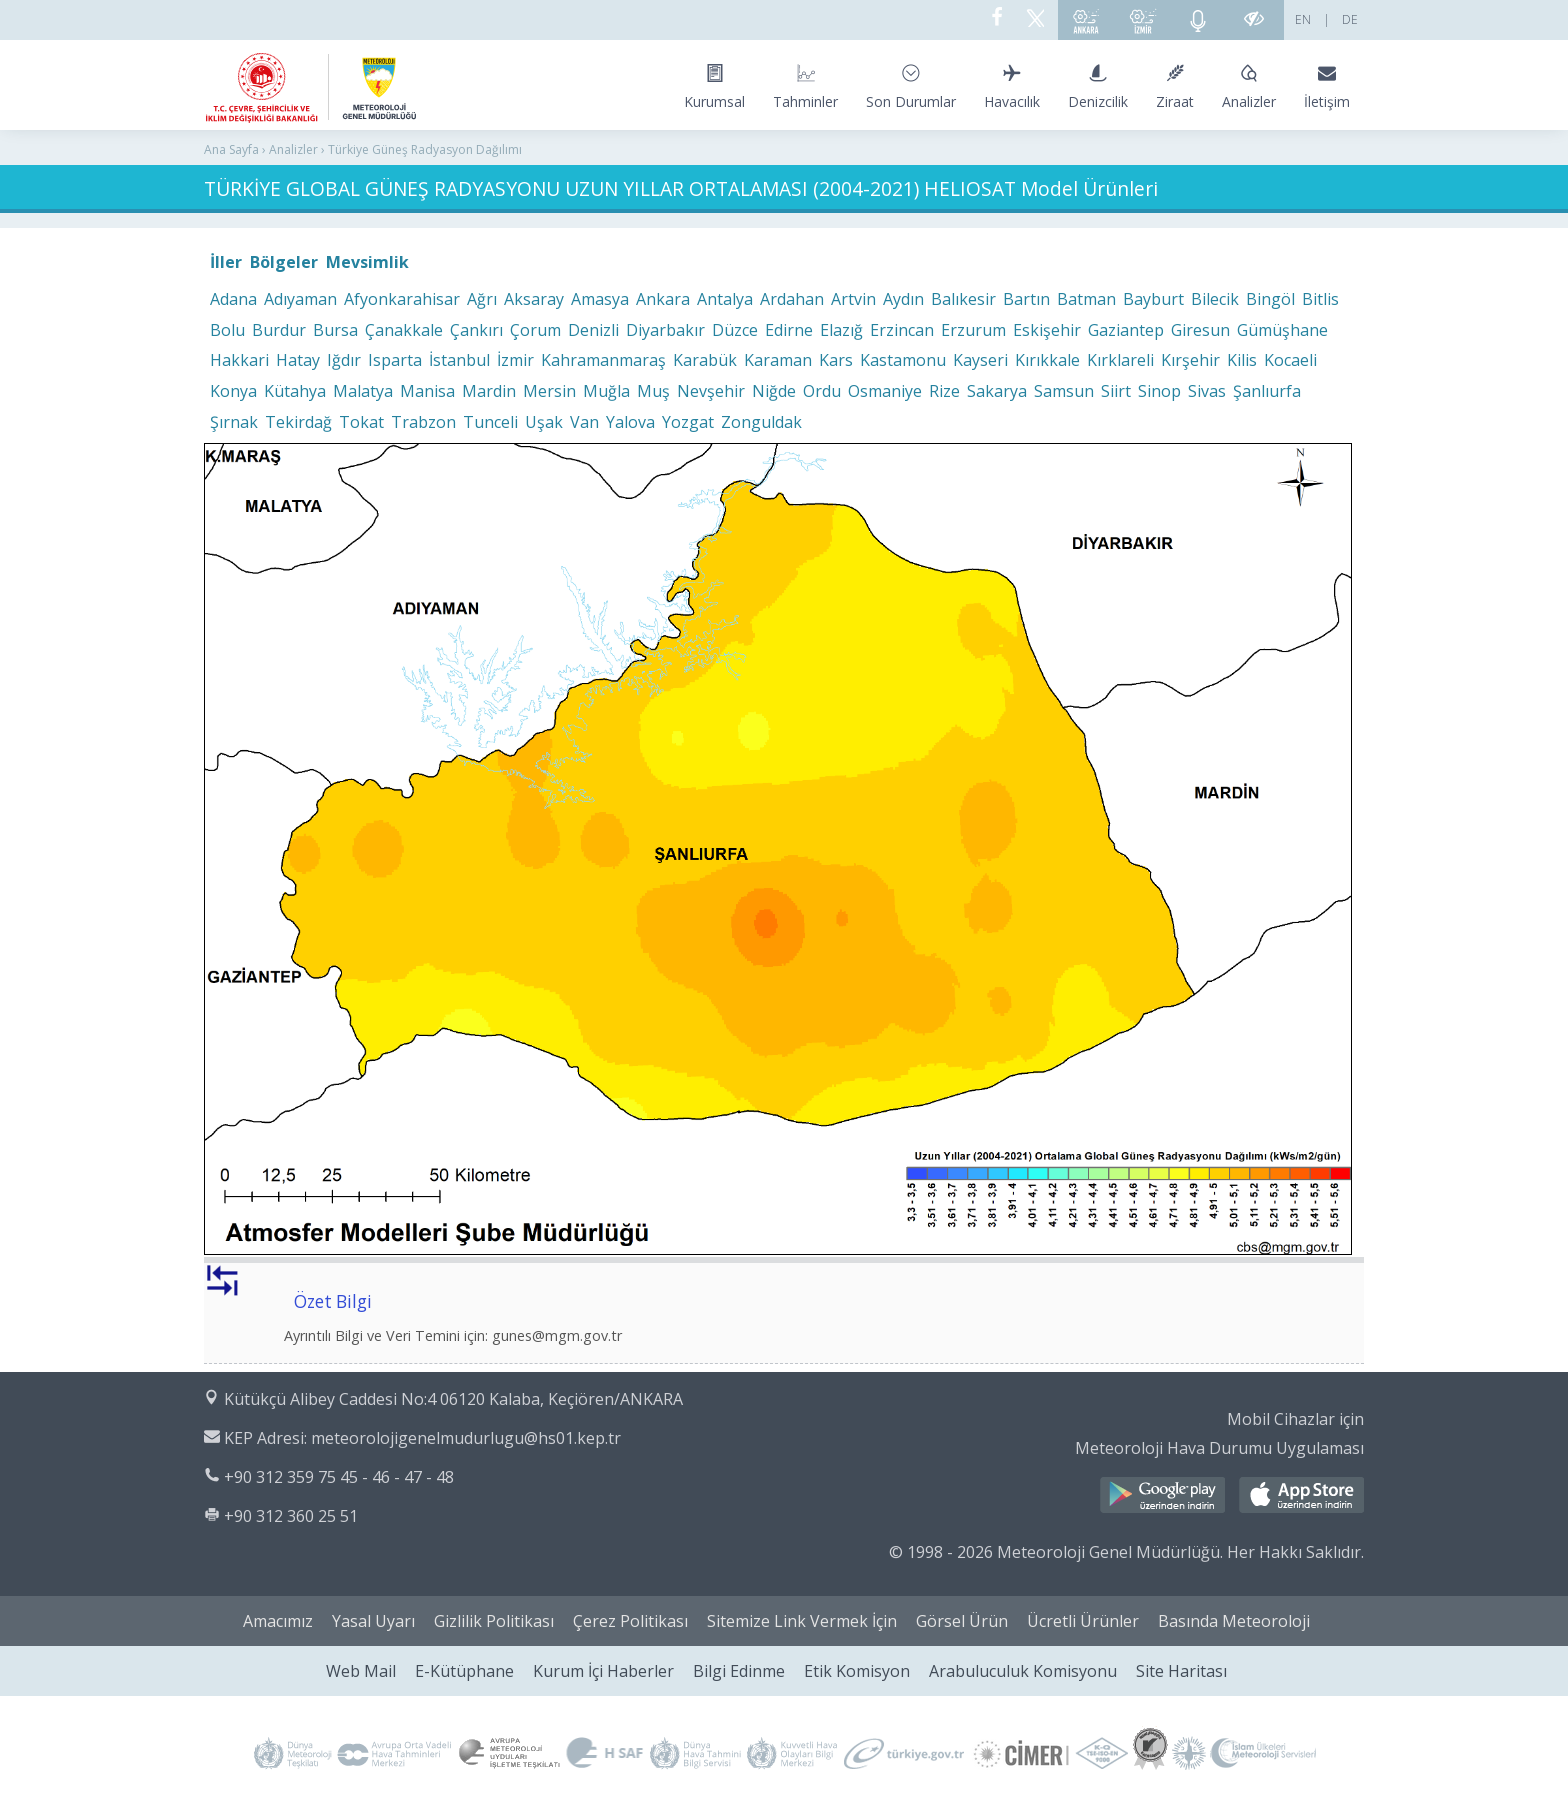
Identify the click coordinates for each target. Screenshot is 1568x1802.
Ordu (822, 391)
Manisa (427, 391)
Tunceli (490, 422)
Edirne (789, 330)
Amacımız (278, 1621)
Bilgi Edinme (739, 1671)
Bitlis (1320, 299)
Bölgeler (284, 262)
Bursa (335, 330)
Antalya (725, 299)
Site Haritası (1181, 1671)
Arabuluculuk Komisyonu (1023, 1671)
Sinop (1159, 391)
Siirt (1116, 391)
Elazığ (841, 330)
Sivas (1207, 391)
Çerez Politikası (630, 1621)
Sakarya (997, 391)
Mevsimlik (367, 262)
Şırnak (234, 422)
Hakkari (239, 360)
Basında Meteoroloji (1234, 1621)
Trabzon (423, 422)
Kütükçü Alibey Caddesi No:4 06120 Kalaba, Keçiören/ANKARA (453, 1399)
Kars (836, 360)
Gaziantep (1126, 330)
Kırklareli (1120, 360)
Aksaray (534, 299)
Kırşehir (1190, 360)
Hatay (298, 360)
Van (584, 422)
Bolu (227, 330)
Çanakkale (404, 330)
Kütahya (295, 391)
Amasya (600, 299)
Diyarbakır (665, 330)
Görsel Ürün (962, 1621)
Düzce (735, 330)
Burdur (279, 330)
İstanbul (459, 360)
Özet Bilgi (333, 1301)
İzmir (515, 360)
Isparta (395, 360)
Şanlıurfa (1267, 391)
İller (226, 262)
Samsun (1064, 391)
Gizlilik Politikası (494, 1621)
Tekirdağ (298, 422)
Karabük (705, 360)
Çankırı (476, 330)
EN (1303, 19)
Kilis (1242, 360)
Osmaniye (885, 391)
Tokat (361, 422)
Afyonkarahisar (402, 299)
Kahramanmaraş (603, 360)
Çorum (535, 330)
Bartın (1026, 299)
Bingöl (1270, 299)
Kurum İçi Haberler (603, 1671)
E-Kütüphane (464, 1671)
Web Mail (361, 1671)
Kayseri (980, 360)
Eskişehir (1047, 330)
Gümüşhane (1282, 330)
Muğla (606, 391)
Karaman (778, 360)
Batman (1086, 299)
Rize (944, 391)
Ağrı (482, 299)
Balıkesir (963, 299)
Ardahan (792, 299)
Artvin (853, 299)
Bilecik (1215, 299)
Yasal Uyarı (373, 1621)
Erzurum (973, 330)
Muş (653, 391)
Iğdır (344, 360)
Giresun (1200, 330)
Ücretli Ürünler (1083, 1621)
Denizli (593, 330)
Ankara (663, 299)
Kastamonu (903, 360)
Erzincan (902, 330)
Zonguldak (761, 422)
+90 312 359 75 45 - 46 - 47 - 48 (339, 1477)
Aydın (903, 299)
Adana (233, 299)
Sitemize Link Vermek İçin (802, 1621)
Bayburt (1153, 299)
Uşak (544, 422)
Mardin (489, 391)
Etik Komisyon (857, 1671)
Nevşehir (711, 391)
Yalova (630, 422)
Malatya (363, 391)
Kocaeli (1290, 360)
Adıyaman (300, 299)
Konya (233, 391)
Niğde (774, 391)
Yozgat (688, 422)
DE (1350, 19)
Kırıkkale (1047, 360)
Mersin (549, 391)
